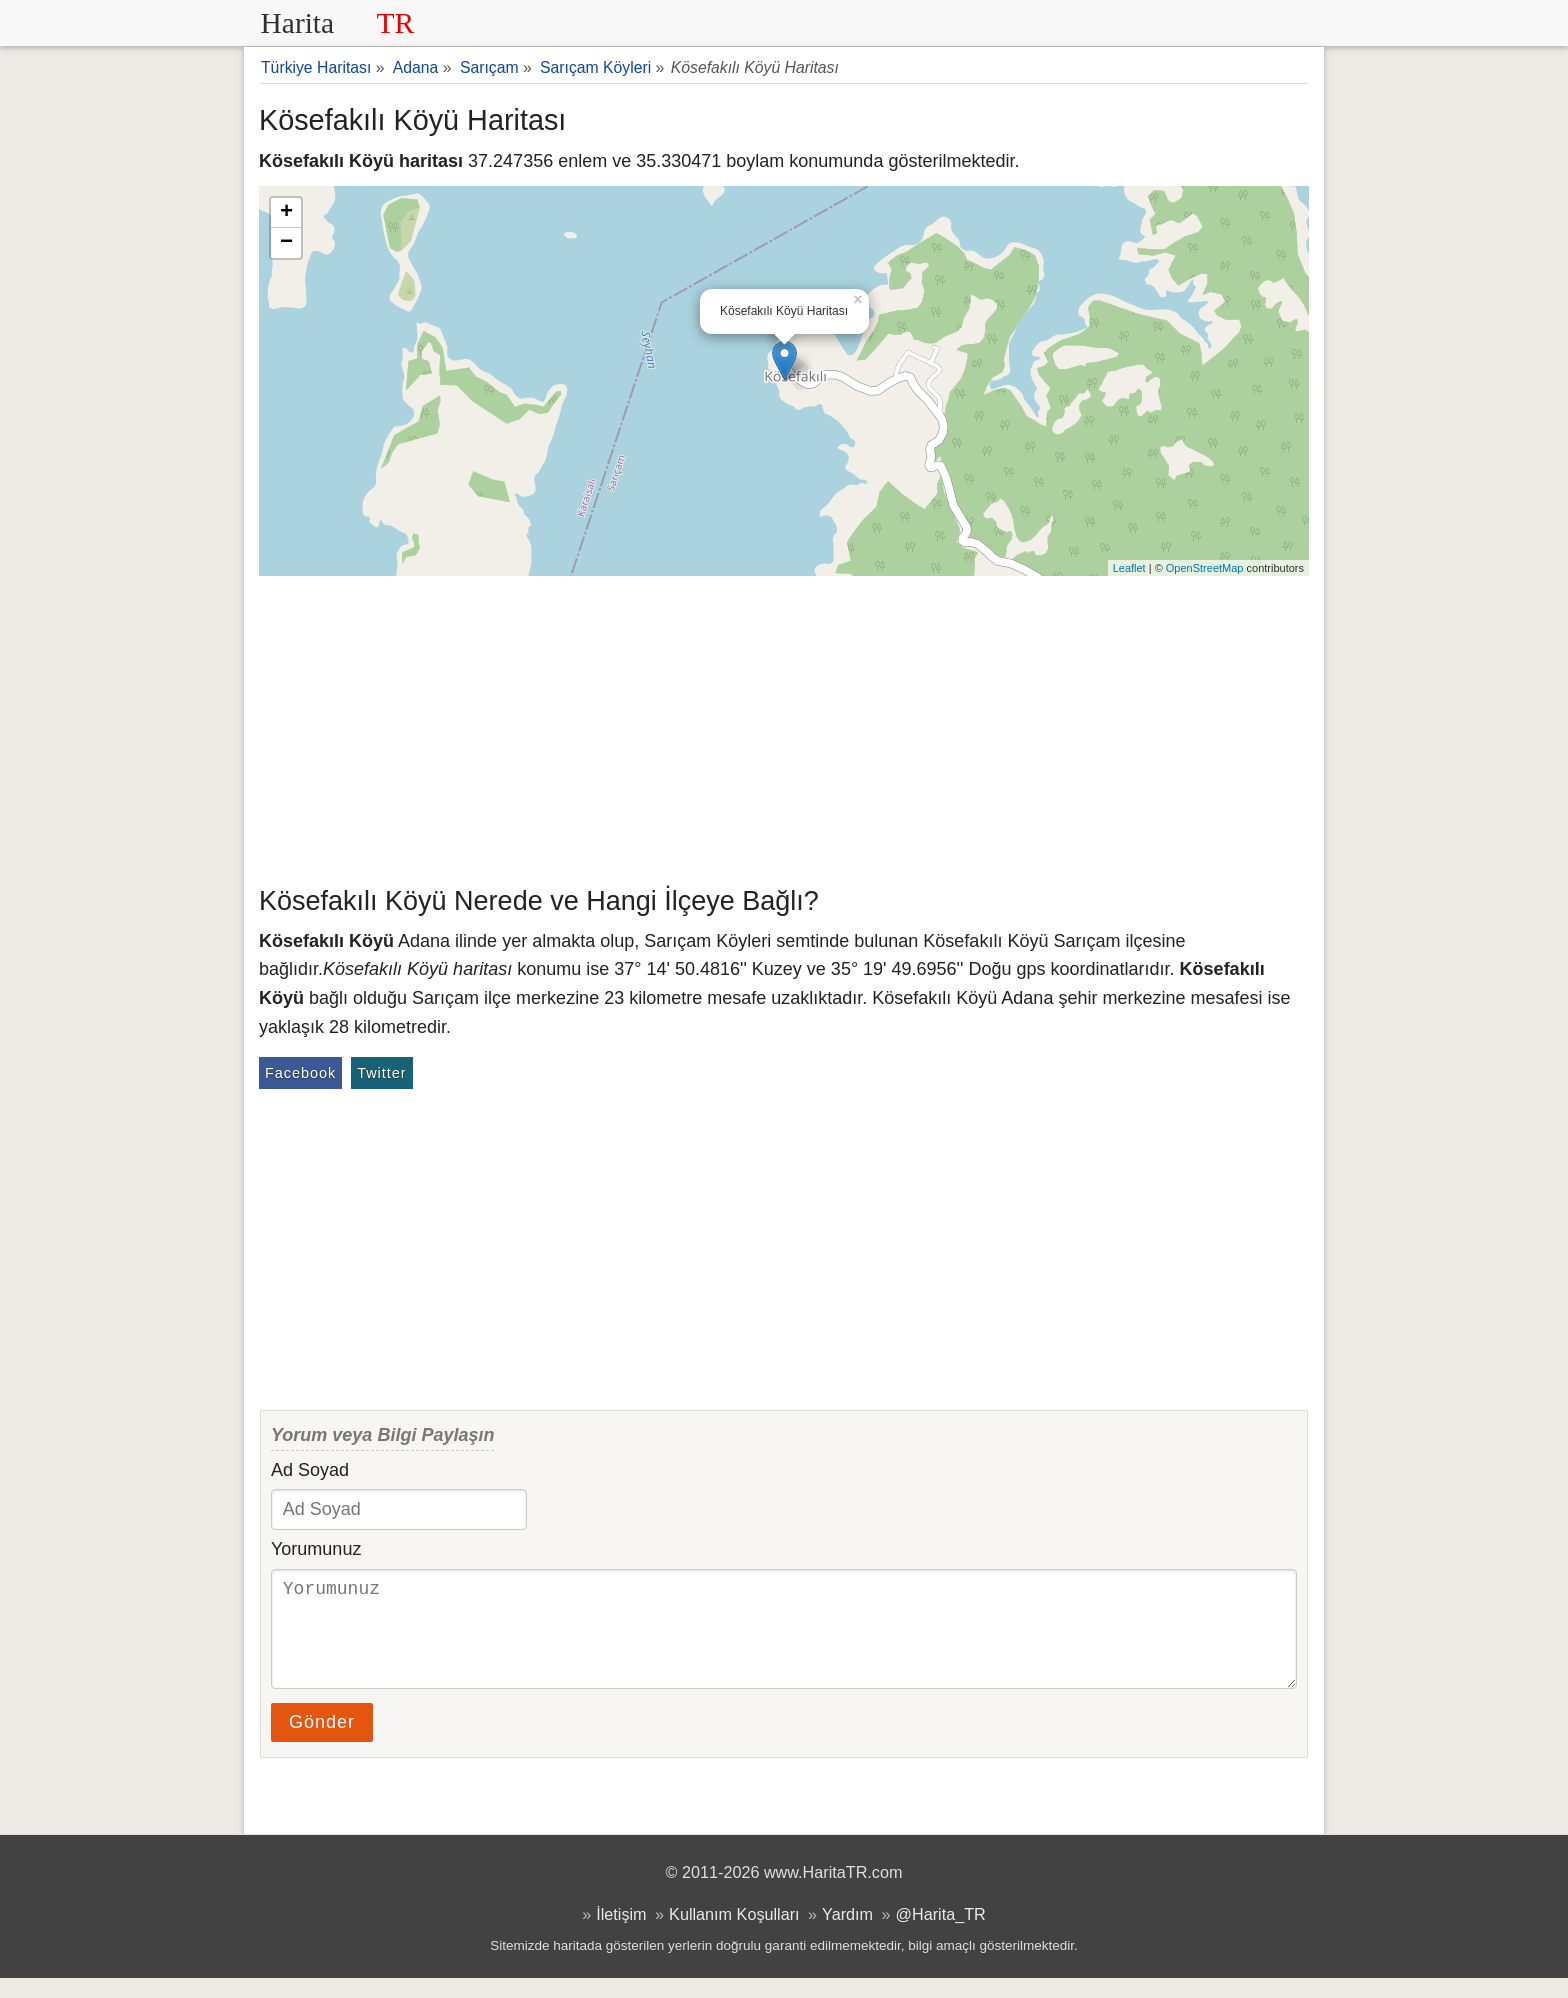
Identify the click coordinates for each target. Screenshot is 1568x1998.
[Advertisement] (784, 726)
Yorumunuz (316, 1549)
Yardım (847, 1934)
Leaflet (1129, 568)
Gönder (322, 1742)
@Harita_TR (941, 1934)
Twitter (381, 1073)
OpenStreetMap (1205, 568)
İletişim (621, 1934)
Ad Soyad (310, 1470)
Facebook (300, 1073)
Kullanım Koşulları (734, 1934)
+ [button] (286, 213)
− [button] (286, 243)
